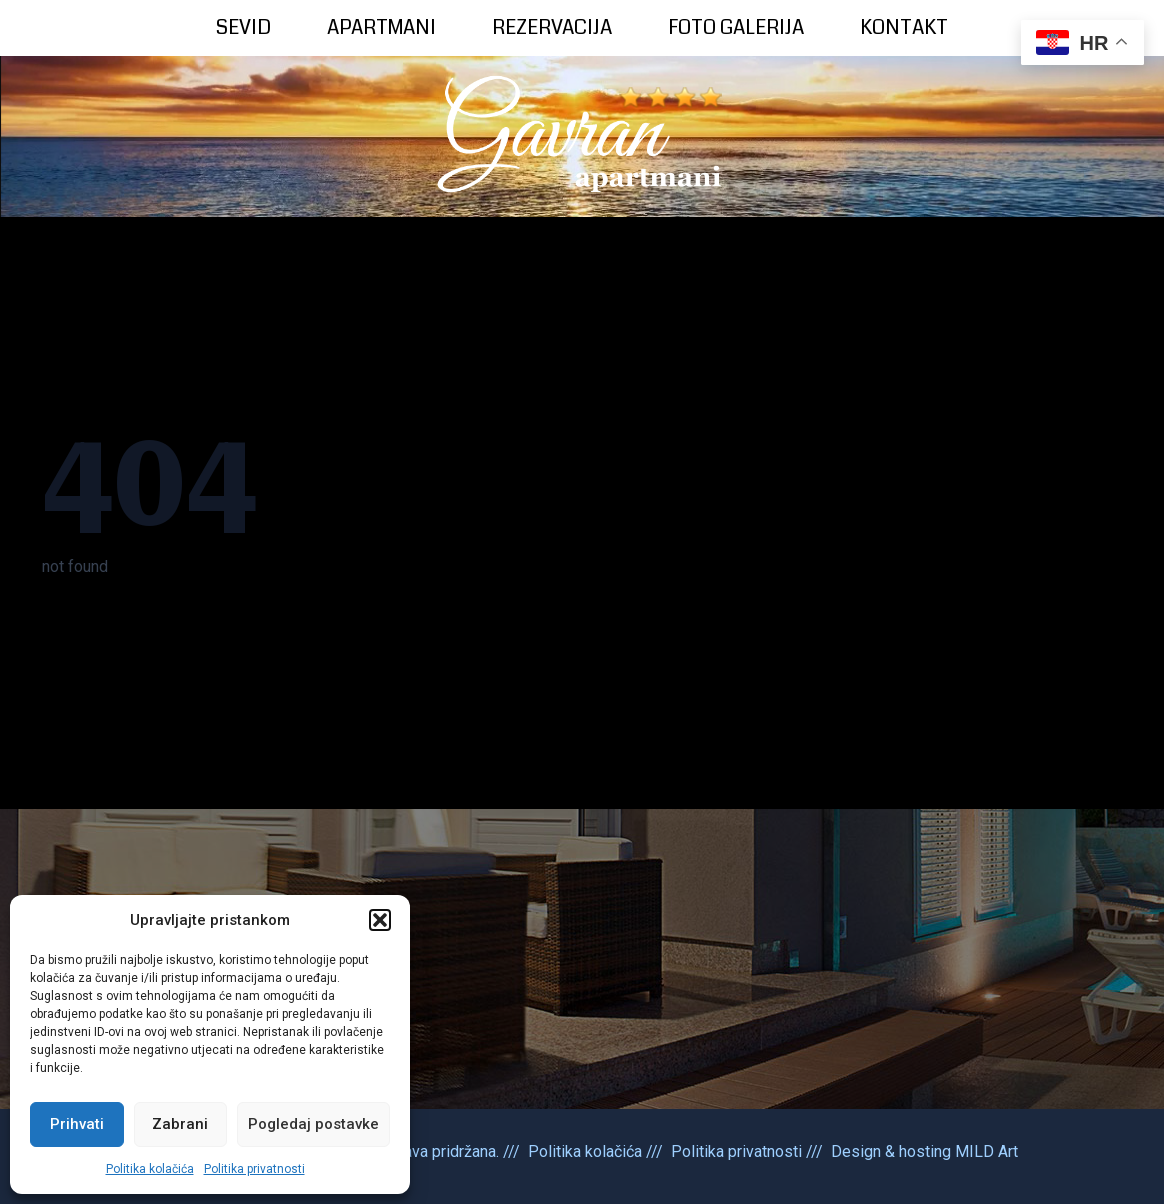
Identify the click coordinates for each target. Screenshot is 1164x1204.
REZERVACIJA (552, 27)
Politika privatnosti (254, 1169)
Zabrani (180, 1124)
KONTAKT (904, 27)
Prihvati (77, 1124)
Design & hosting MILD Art (924, 1151)
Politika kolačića (150, 1169)
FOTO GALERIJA (736, 27)
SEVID (243, 27)
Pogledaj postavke (313, 1124)
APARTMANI (381, 27)
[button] (380, 920)
